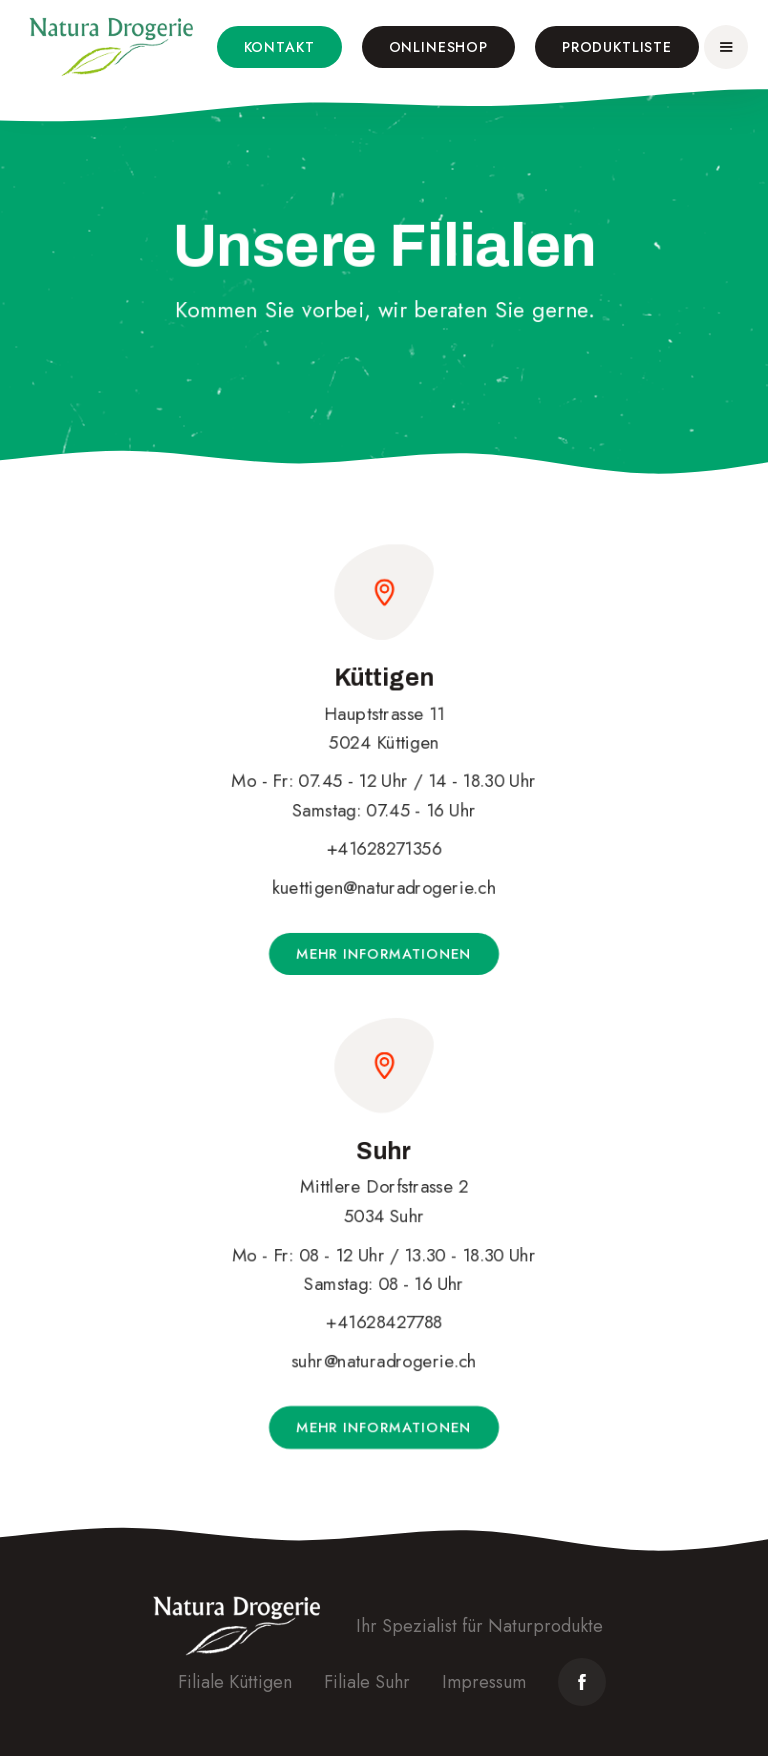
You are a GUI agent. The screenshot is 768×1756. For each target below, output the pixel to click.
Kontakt (279, 47)
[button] (726, 47)
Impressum (484, 1682)
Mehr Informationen (383, 954)
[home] (111, 47)
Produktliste (617, 47)
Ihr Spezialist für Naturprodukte (479, 1626)
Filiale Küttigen (235, 1682)
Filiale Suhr (367, 1682)
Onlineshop (438, 47)
